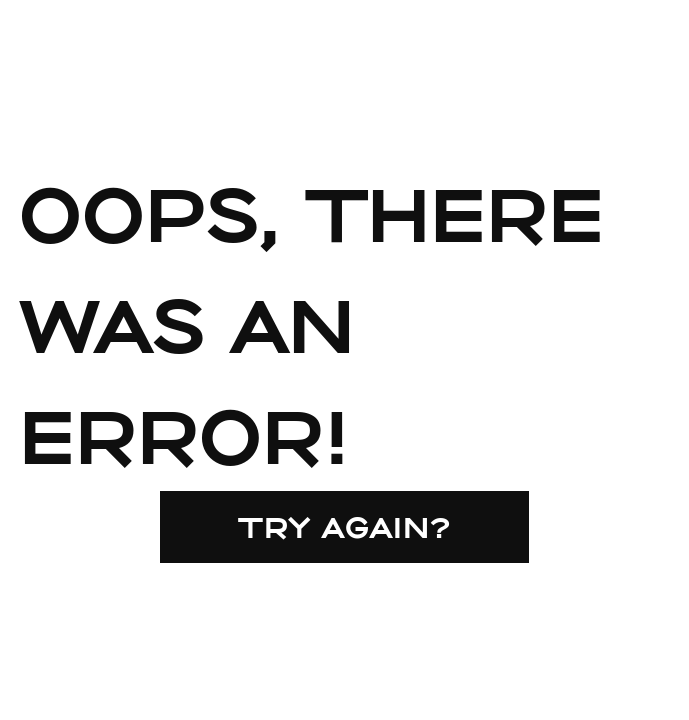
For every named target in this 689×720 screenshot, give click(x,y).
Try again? (344, 526)
